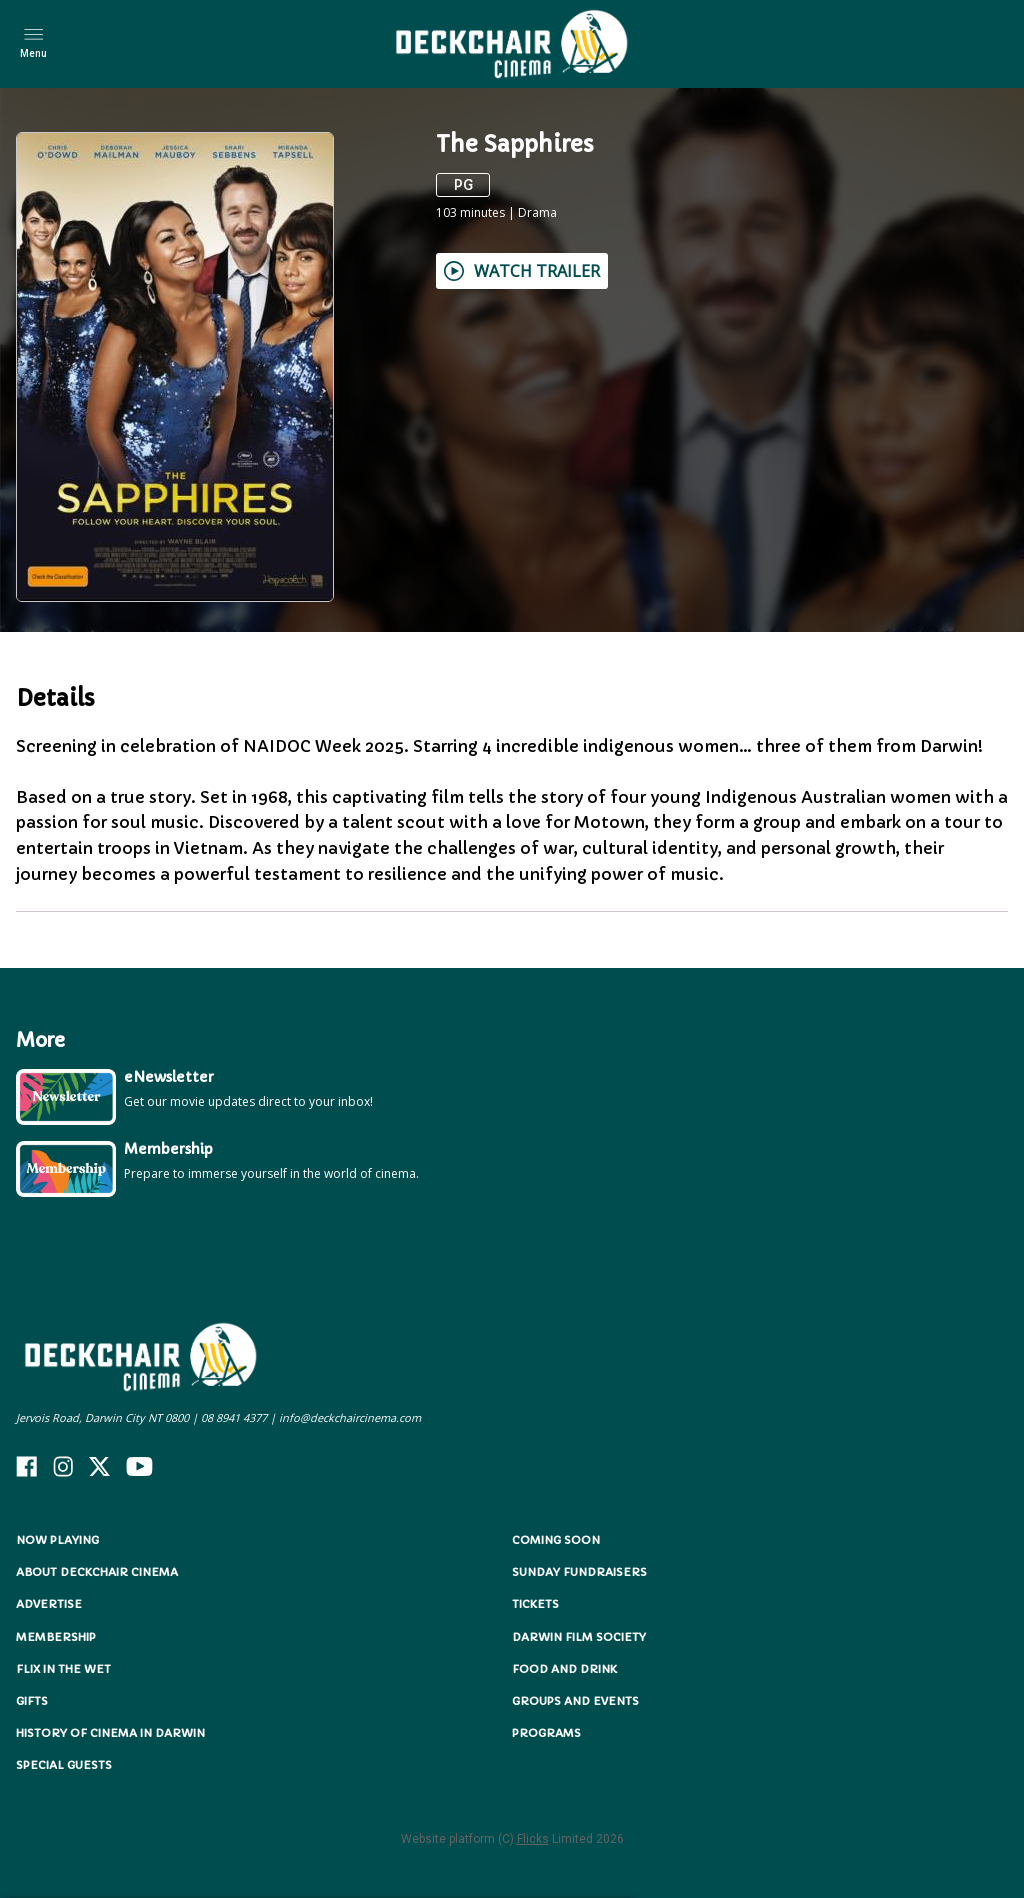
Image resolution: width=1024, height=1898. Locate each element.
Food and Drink (564, 1669)
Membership (56, 1637)
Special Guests (64, 1765)
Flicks (533, 1839)
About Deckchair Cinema (97, 1572)
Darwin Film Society (579, 1637)
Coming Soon (556, 1540)
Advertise (49, 1604)
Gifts (32, 1701)
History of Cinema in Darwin (110, 1733)
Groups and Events (575, 1701)
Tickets (535, 1604)
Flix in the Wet (63, 1669)
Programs (546, 1733)
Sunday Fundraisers (579, 1572)
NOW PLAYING (57, 1540)
